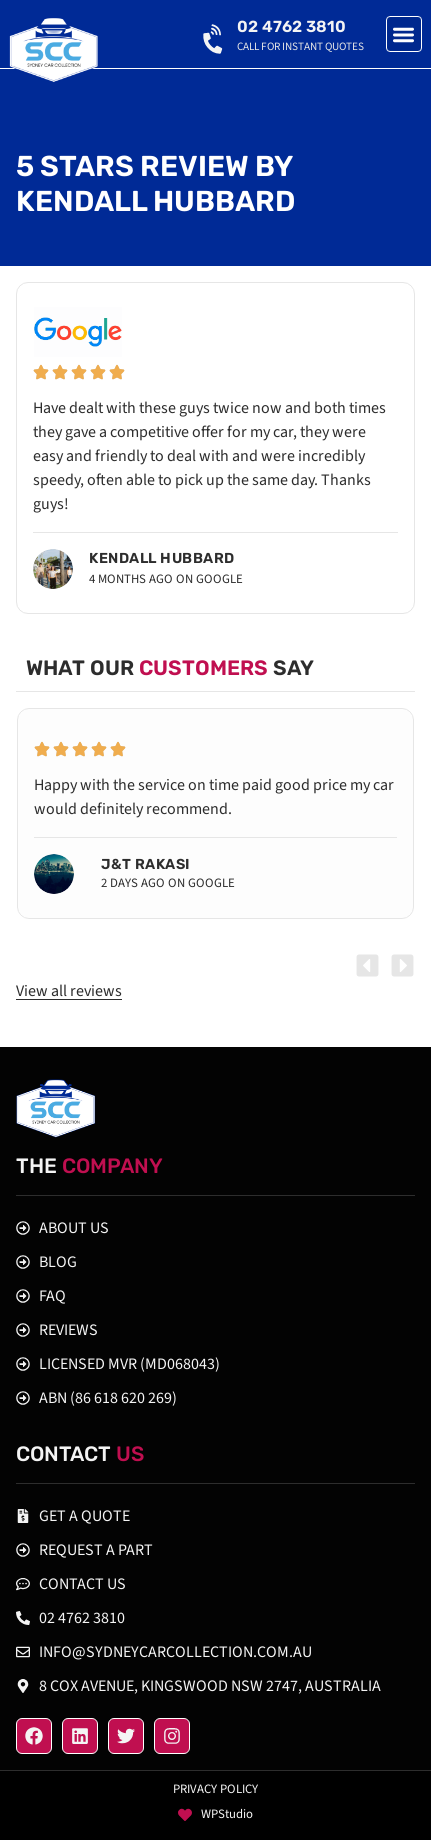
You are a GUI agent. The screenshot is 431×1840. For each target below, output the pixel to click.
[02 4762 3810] (215, 35)
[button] (404, 34)
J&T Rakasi (145, 864)
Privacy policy (215, 1789)
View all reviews (69, 991)
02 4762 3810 (291, 26)
